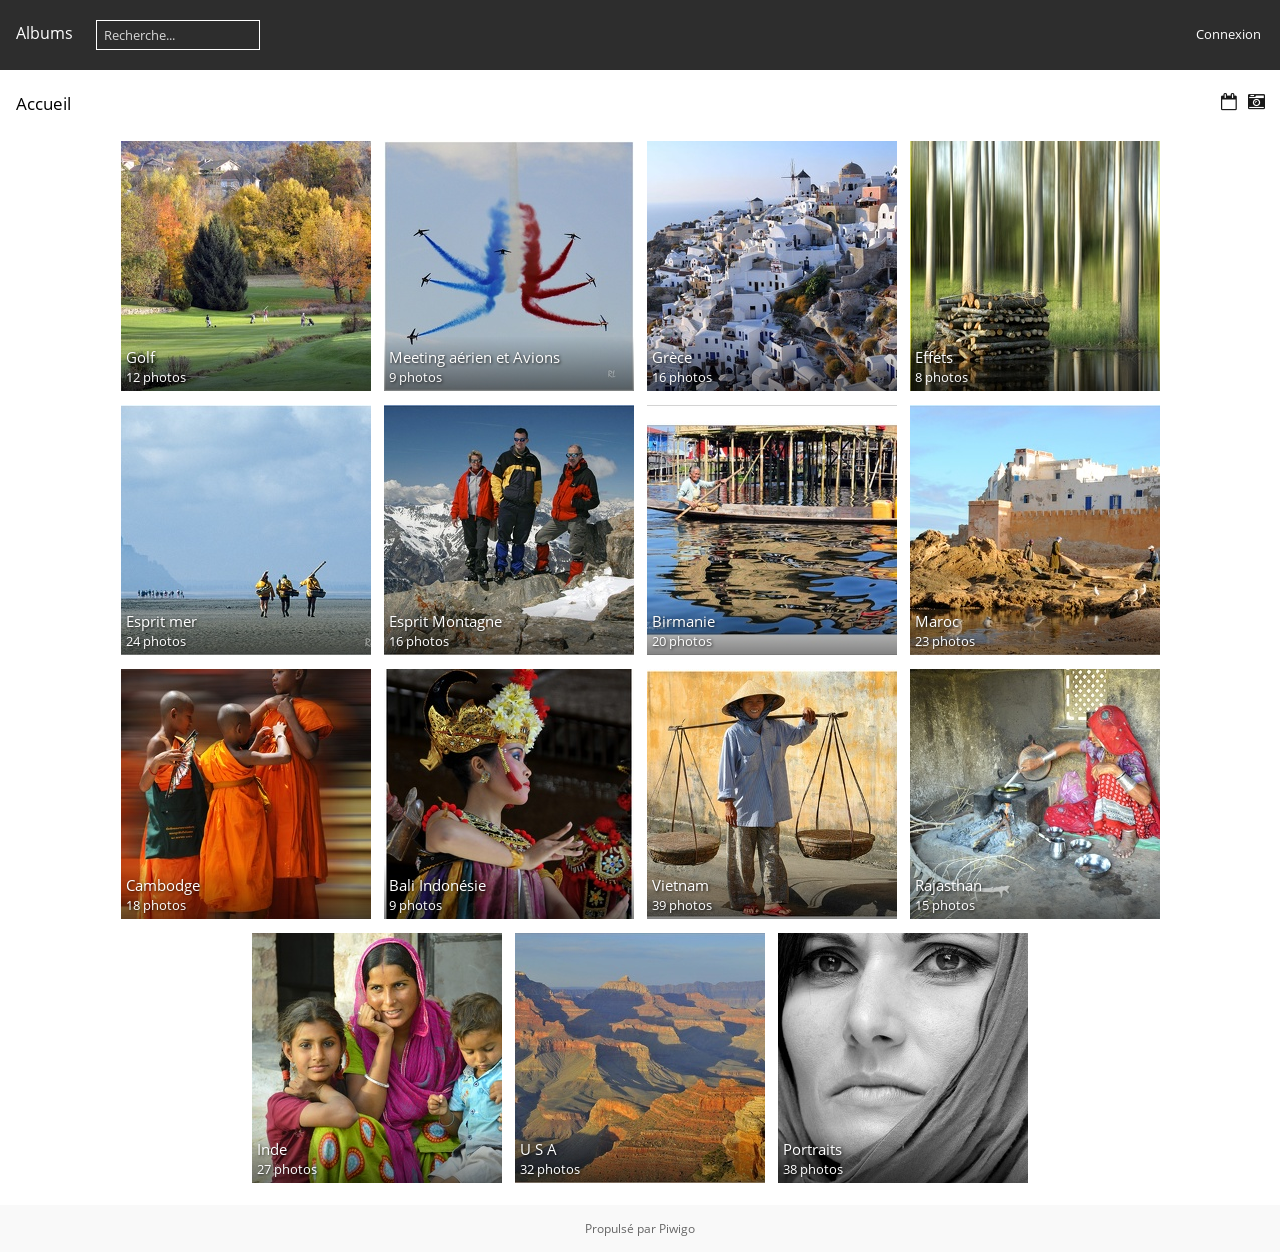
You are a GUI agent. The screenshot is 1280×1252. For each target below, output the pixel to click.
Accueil (43, 103)
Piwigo (677, 1228)
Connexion (1228, 34)
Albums (44, 33)
